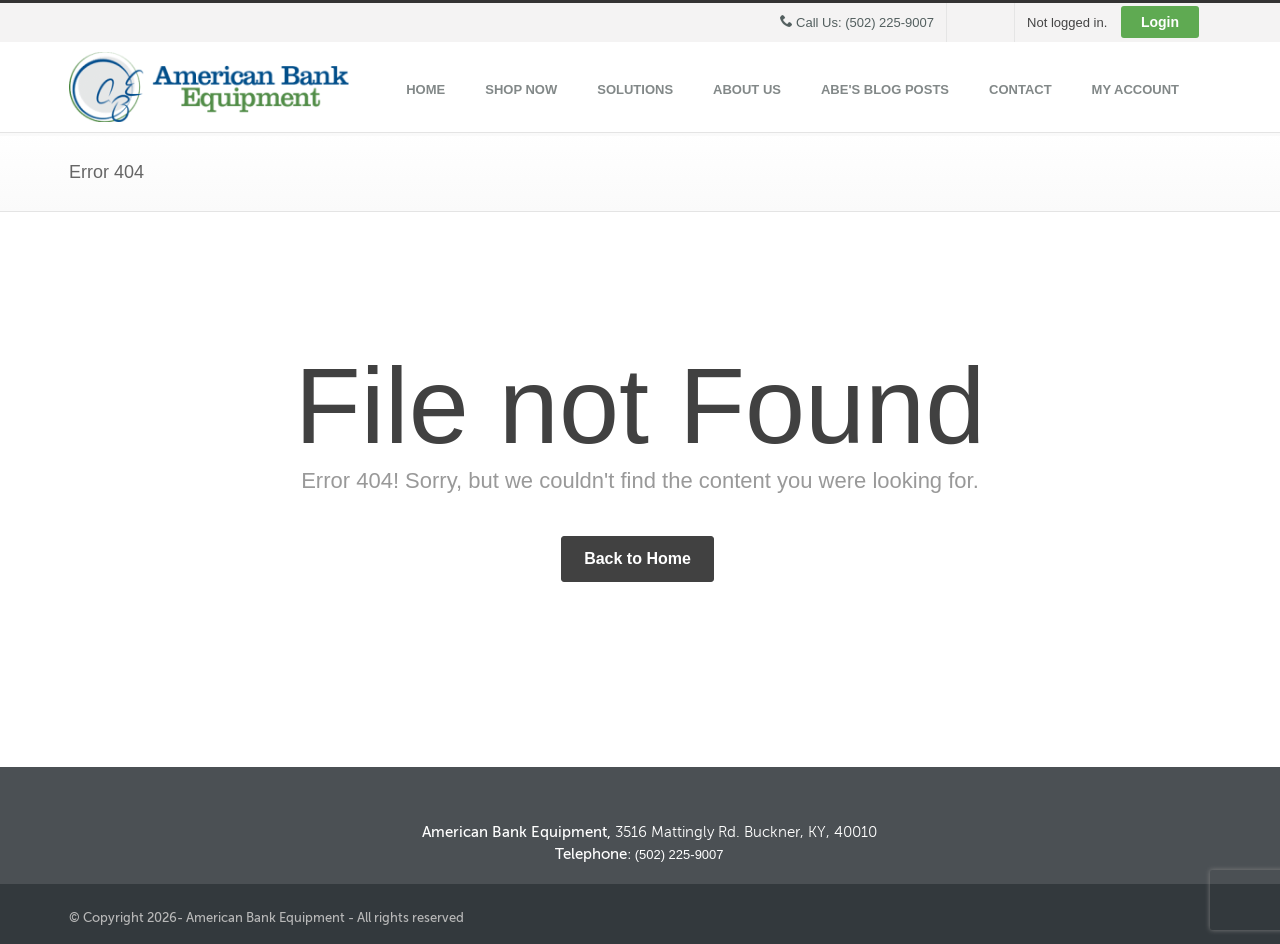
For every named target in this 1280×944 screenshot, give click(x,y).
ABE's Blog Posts (885, 89)
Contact (1020, 89)
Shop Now (521, 89)
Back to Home (637, 558)
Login (1160, 22)
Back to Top (1100, 769)
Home (425, 89)
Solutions (635, 89)
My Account (1135, 89)
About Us (747, 89)
